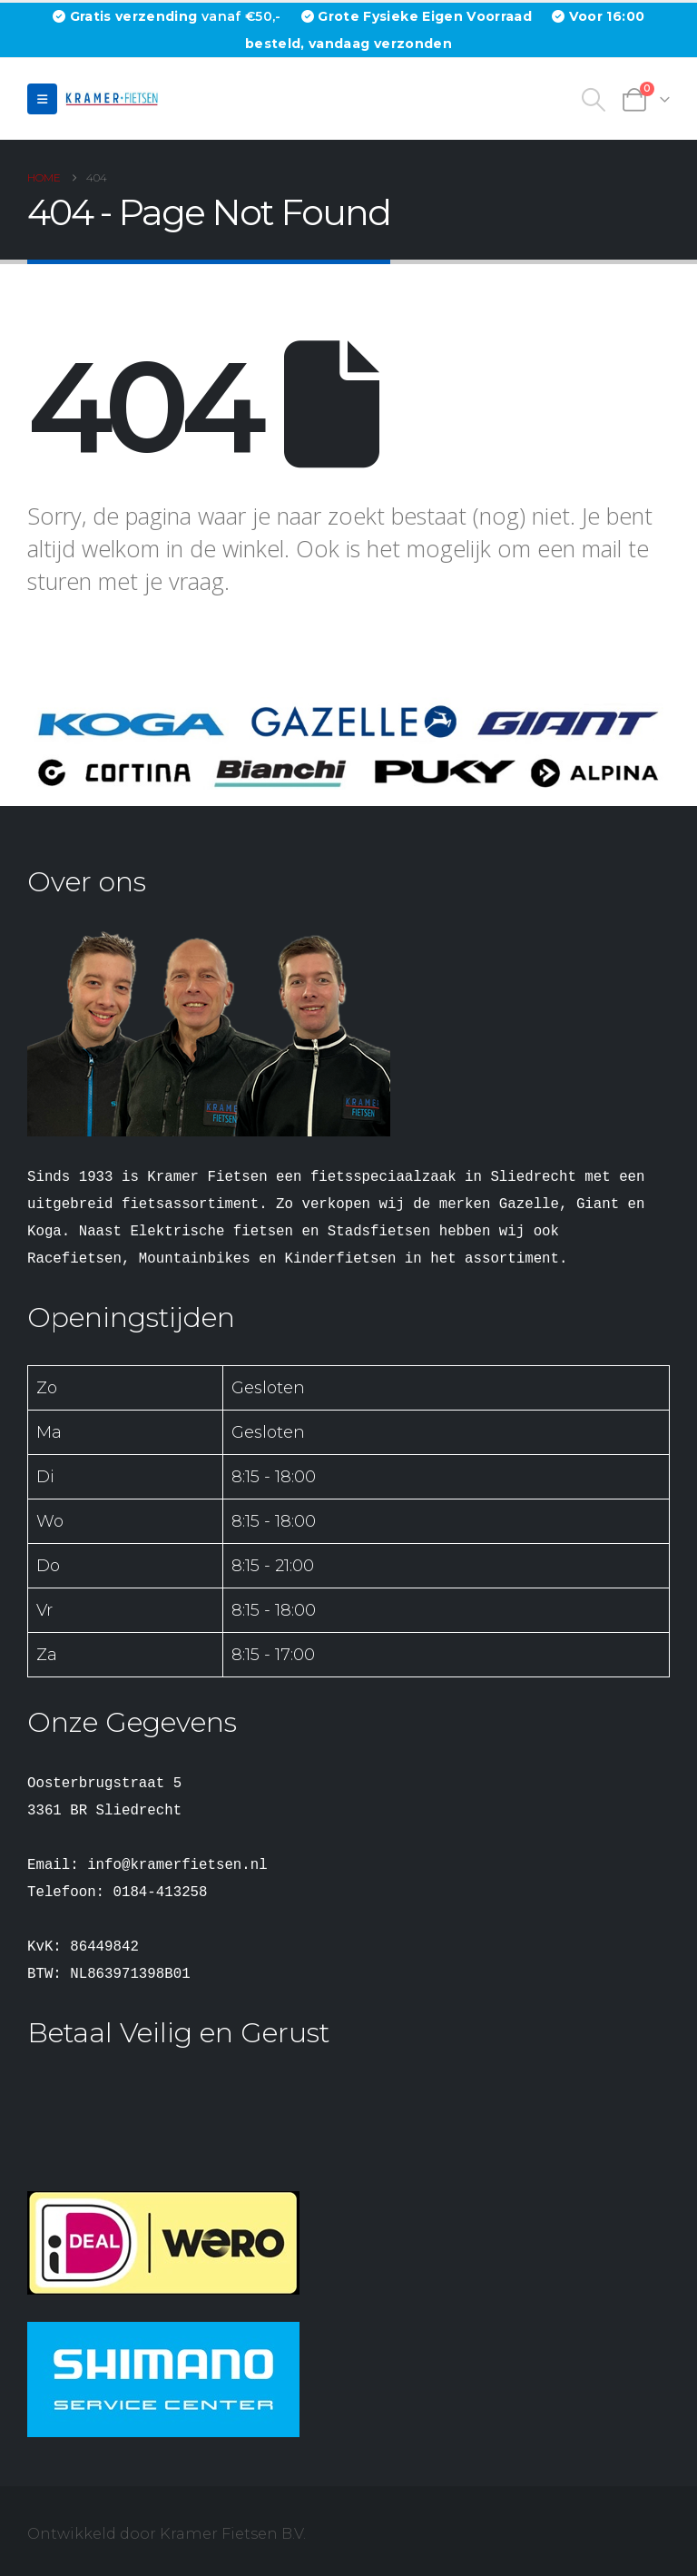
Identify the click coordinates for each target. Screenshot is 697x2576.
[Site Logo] (114, 98)
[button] (42, 99)
